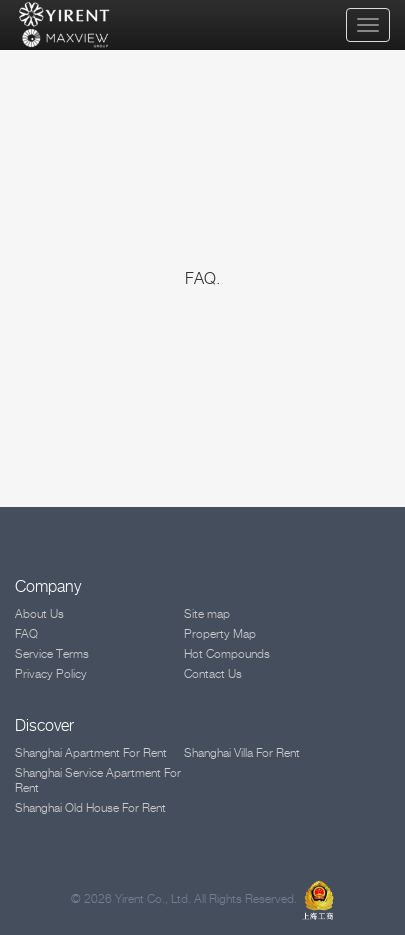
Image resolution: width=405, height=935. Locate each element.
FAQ (26, 633)
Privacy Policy (51, 673)
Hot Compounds (227, 653)
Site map (207, 613)
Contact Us (213, 673)
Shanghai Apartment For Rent (91, 752)
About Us (39, 613)
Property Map (220, 633)
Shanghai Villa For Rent (242, 752)
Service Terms (52, 653)
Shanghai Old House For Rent (90, 807)
